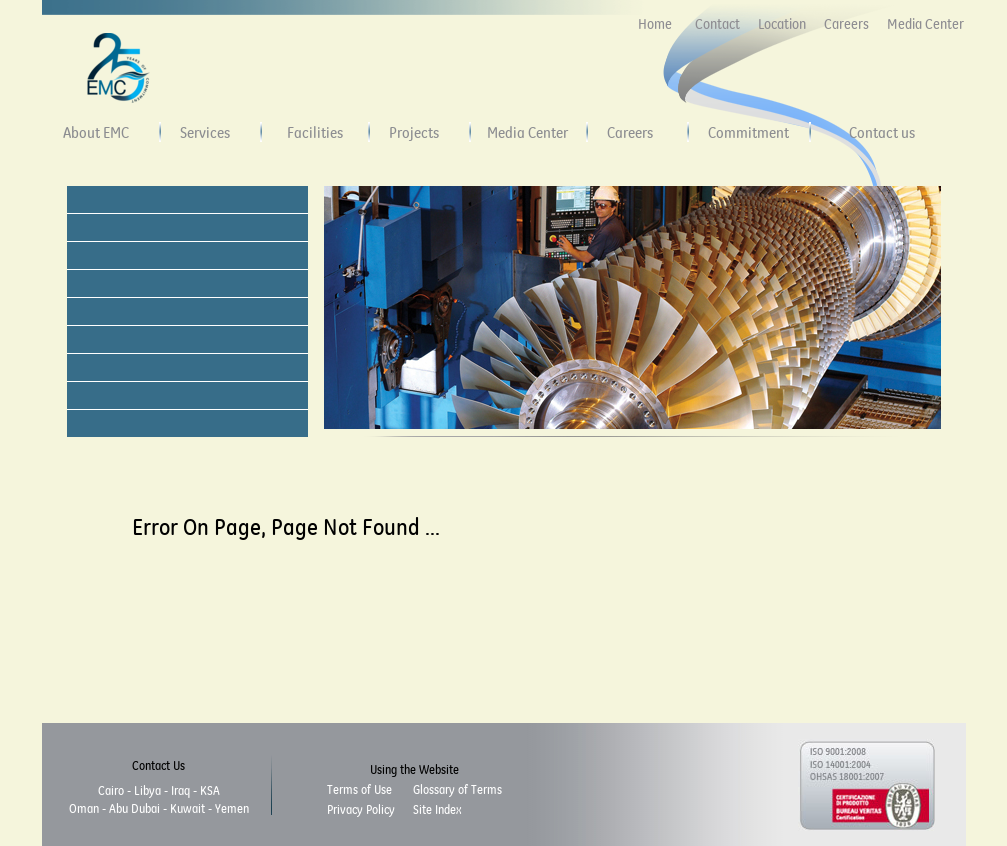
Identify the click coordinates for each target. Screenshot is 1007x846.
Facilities (315, 132)
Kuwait (187, 808)
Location (782, 24)
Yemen (232, 808)
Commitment (748, 132)
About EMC (96, 132)
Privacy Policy (361, 809)
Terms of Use (359, 789)
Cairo (111, 790)
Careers (846, 24)
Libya (147, 790)
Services (205, 132)
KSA (210, 790)
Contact (717, 24)
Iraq (180, 790)
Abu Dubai (134, 808)
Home (655, 24)
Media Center (925, 24)
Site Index (437, 809)
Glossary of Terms (457, 789)
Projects (414, 132)
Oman (84, 808)
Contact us (882, 132)
